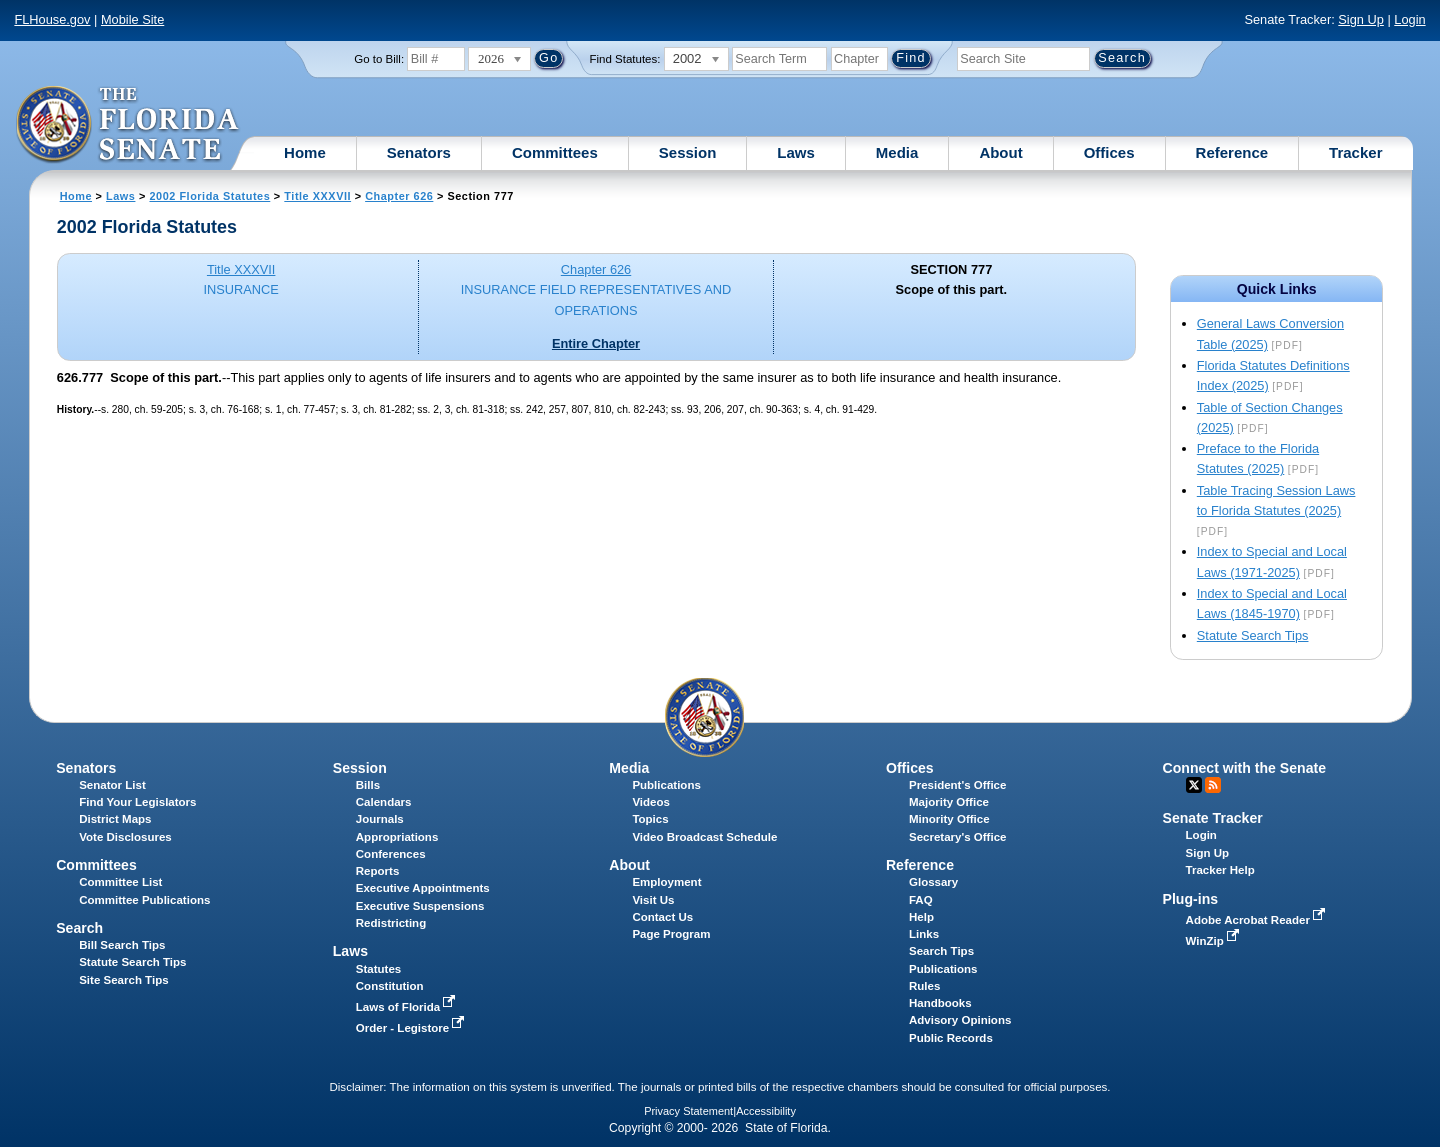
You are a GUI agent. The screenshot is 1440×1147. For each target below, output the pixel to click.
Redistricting (391, 923)
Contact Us (662, 917)
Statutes (378, 969)
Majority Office (949, 802)
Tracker (1355, 152)
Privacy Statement (688, 1111)
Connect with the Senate (1244, 768)
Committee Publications (144, 900)
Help (921, 917)
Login (1409, 19)
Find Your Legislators (137, 802)
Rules (924, 986)
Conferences (391, 854)
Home (305, 152)
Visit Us (653, 900)
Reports (378, 871)
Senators (419, 152)
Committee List (120, 882)
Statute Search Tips (1253, 635)
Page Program (671, 934)
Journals (380, 819)
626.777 (80, 377)
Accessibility (766, 1111)
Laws (796, 152)
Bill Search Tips (122, 945)
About (1000, 152)
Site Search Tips (123, 980)
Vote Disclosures (125, 837)
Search (79, 928)
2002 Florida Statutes (209, 196)
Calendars (384, 802)
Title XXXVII (317, 196)
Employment (666, 882)
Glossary (933, 882)
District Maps (115, 819)
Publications (666, 785)
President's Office (957, 785)
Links (924, 934)
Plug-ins (1191, 899)
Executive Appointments (423, 888)
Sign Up (1361, 19)
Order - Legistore (412, 1028)
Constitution (390, 986)
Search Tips (941, 951)
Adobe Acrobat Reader (1258, 920)
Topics (650, 819)
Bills (368, 785)
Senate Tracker (1213, 818)
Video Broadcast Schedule (704, 837)
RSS (1213, 785)
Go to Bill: (379, 59)
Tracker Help (1220, 870)
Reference (1232, 152)
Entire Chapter (596, 343)
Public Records (951, 1038)
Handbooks (940, 1003)
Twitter (1194, 785)
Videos (651, 802)
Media (897, 152)
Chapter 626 (399, 196)
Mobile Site (132, 19)
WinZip (1214, 941)
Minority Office (949, 819)
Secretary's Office (957, 837)
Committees (555, 152)
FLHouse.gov (52, 19)
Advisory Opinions (960, 1020)
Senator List (112, 785)
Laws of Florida (408, 1007)
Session (688, 152)
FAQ (921, 900)
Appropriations (397, 837)
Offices (1109, 152)
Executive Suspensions (420, 906)
